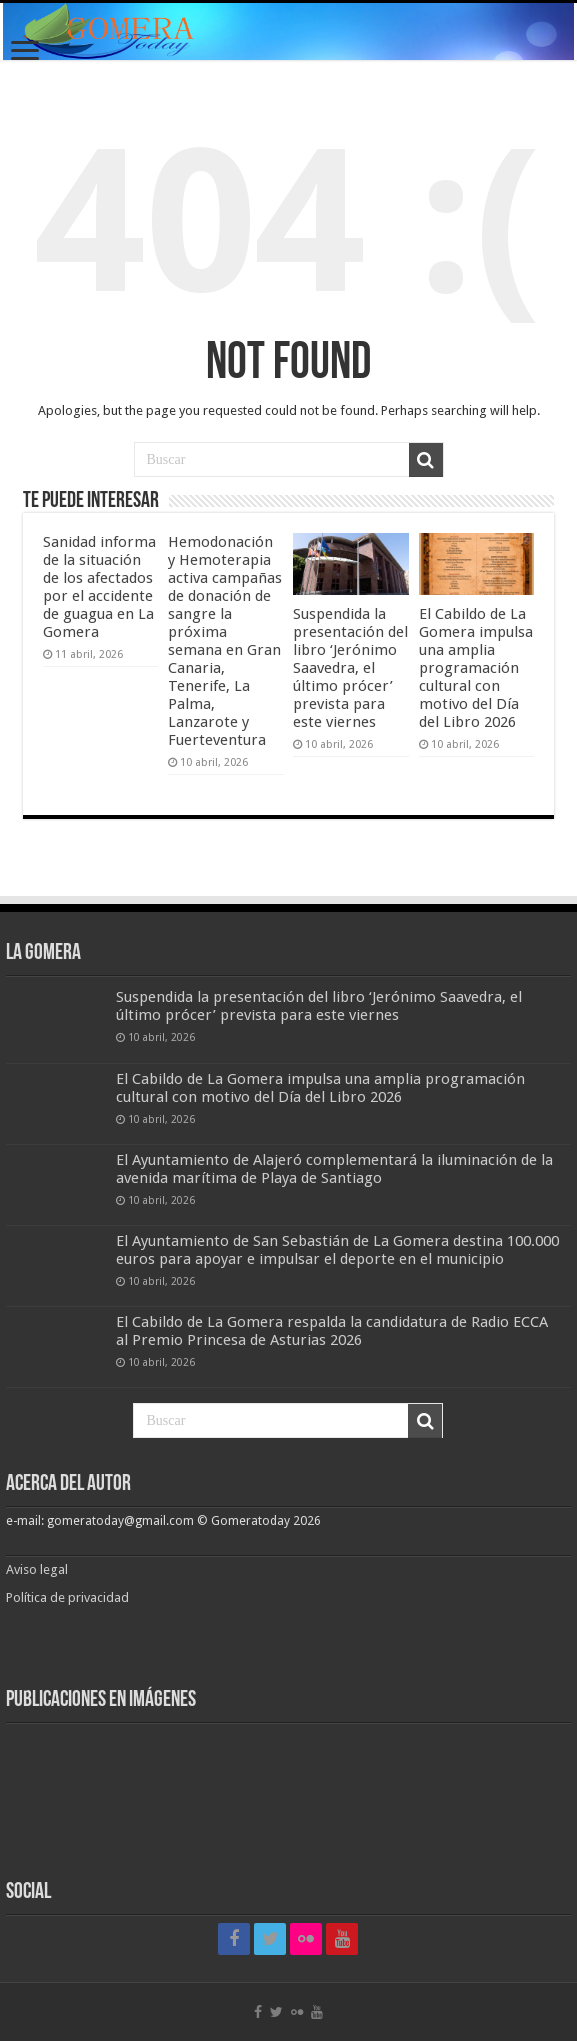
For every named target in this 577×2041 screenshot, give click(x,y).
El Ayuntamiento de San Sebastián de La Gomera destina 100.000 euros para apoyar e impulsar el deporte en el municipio (337, 1250)
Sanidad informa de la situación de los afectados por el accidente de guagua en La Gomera (99, 587)
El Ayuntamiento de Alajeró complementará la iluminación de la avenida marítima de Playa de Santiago (334, 1169)
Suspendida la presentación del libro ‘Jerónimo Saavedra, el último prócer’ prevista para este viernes (350, 668)
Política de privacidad (67, 1597)
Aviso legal (38, 1569)
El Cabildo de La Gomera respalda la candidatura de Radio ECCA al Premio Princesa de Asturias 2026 (332, 1331)
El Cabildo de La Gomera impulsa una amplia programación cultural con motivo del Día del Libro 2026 (476, 668)
